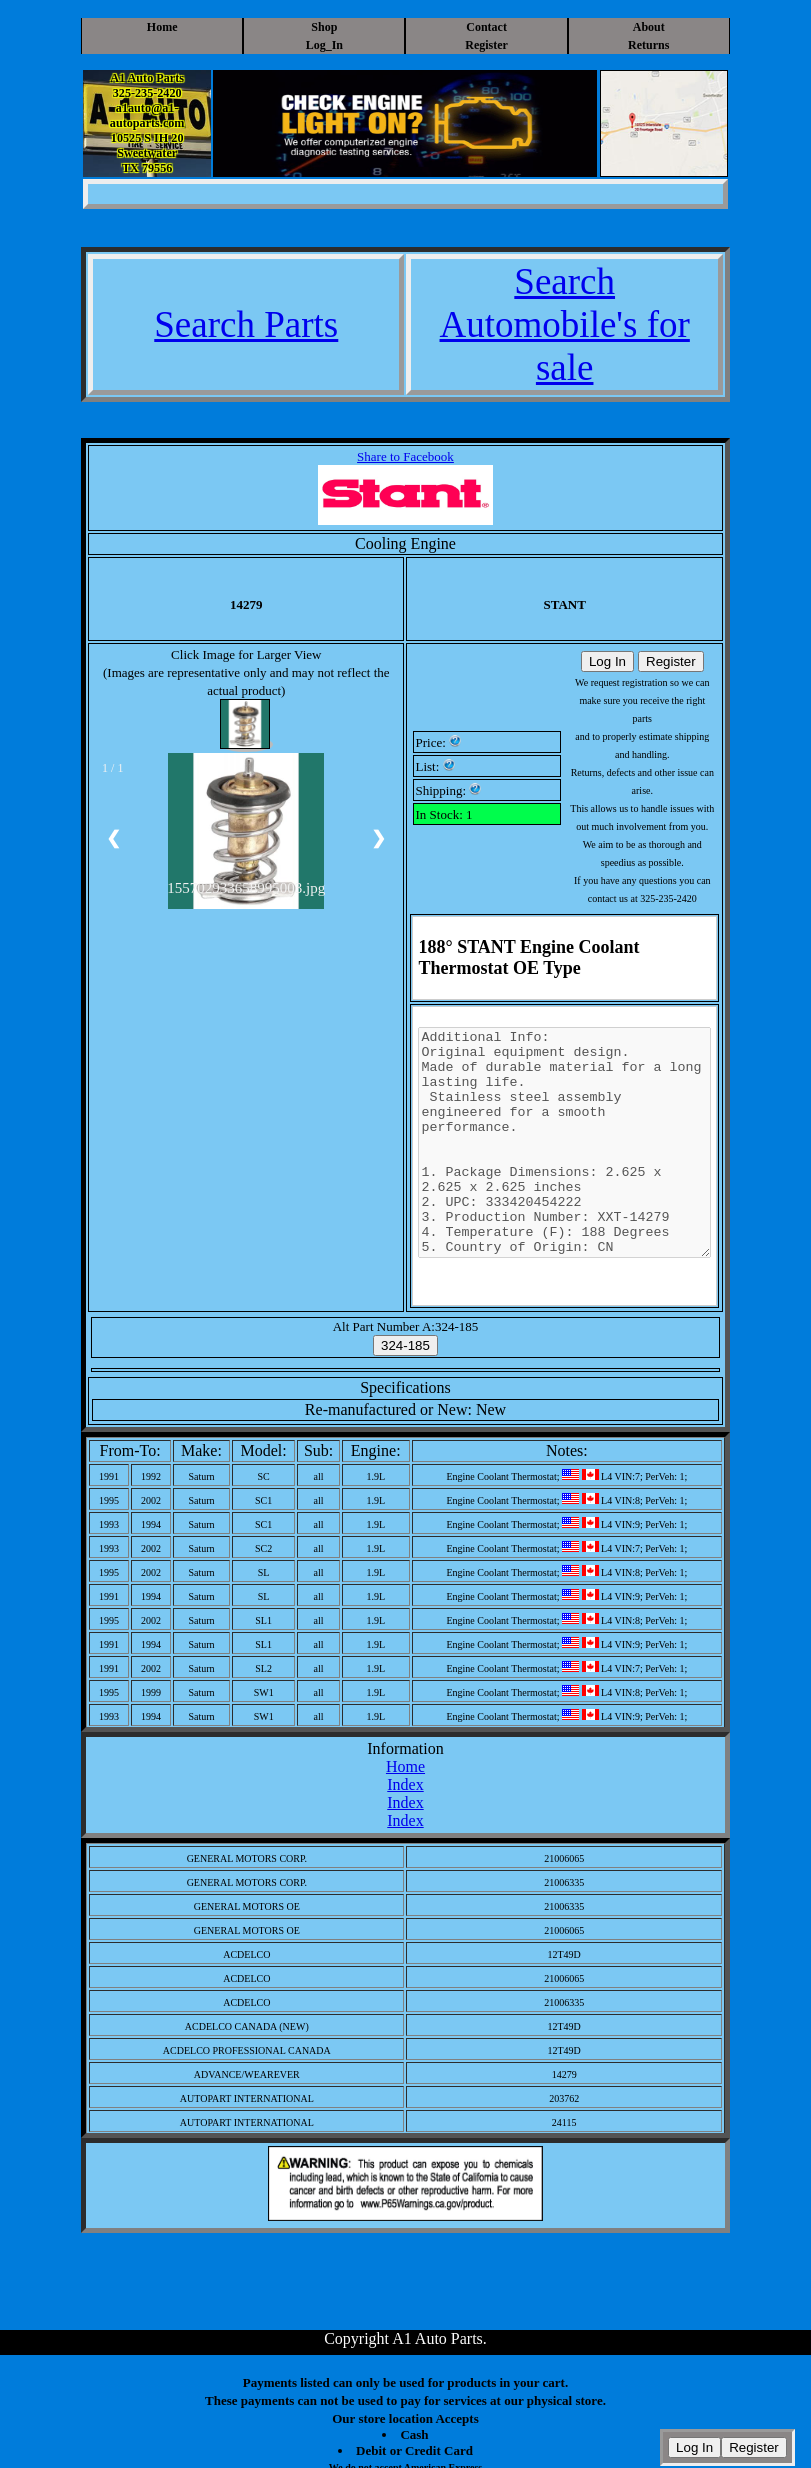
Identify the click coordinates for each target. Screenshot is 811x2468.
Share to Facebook (405, 456)
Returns (648, 45)
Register (486, 45)
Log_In (324, 45)
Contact (486, 27)
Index (405, 1784)
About (649, 27)
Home (162, 27)
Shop (324, 27)
